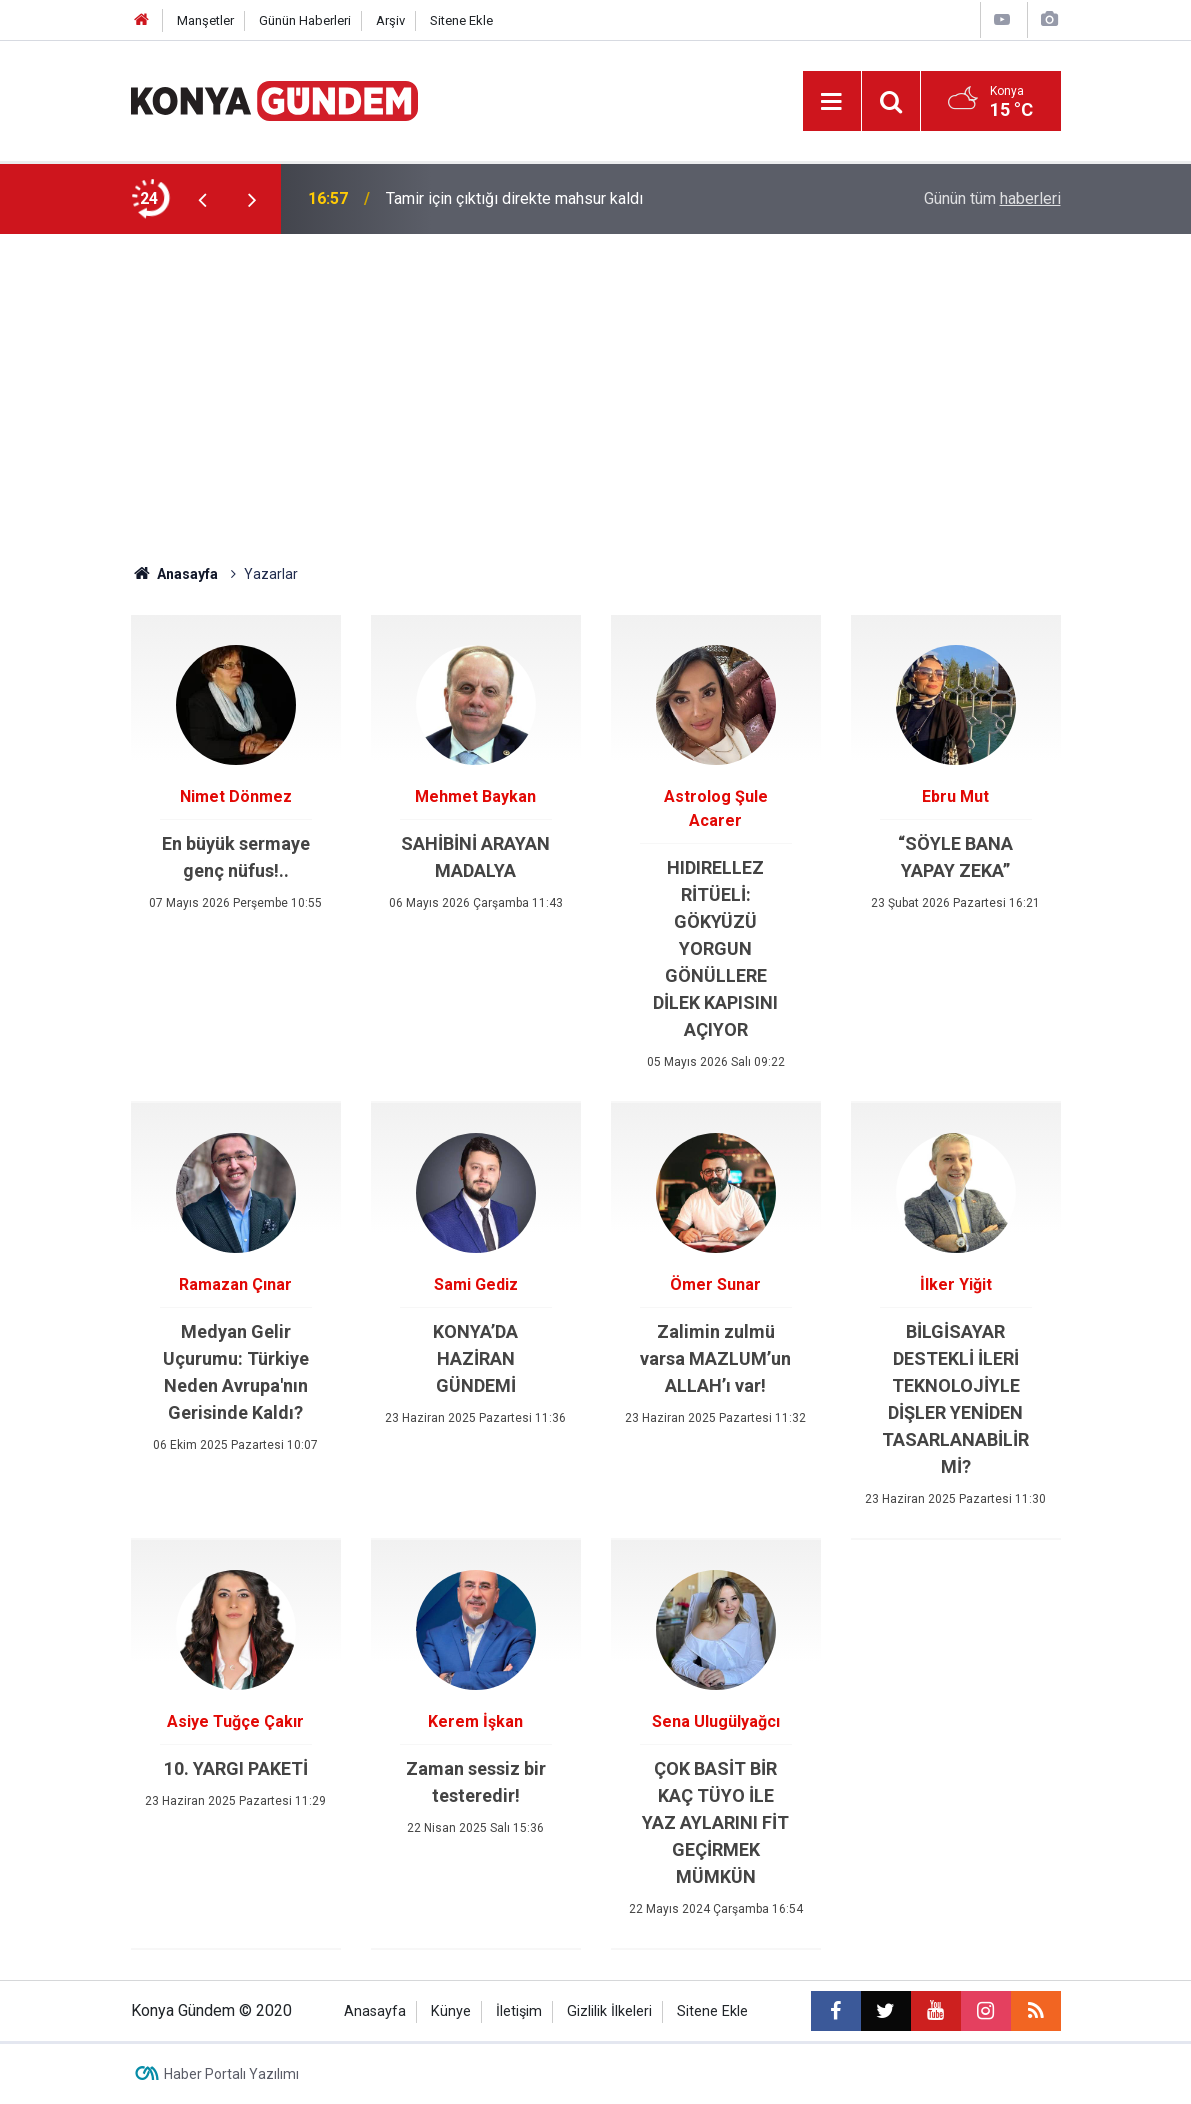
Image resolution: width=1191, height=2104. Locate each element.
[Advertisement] (596, 384)
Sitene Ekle (461, 20)
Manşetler (205, 20)
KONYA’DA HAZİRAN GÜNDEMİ (475, 1358)
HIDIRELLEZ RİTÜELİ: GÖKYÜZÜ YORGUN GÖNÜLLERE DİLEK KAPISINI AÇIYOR (715, 948)
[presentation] (203, 199)
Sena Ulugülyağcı (716, 1721)
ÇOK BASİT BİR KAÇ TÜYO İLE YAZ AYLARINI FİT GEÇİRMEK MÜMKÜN (715, 1822)
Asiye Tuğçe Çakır (235, 1721)
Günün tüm (992, 198)
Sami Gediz (476, 1284)
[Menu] (832, 102)
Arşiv (390, 20)
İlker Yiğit (956, 1284)
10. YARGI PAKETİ (236, 1768)
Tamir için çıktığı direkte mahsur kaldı (514, 198)
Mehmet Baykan (475, 796)
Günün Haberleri (305, 20)
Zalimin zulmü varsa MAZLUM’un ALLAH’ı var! (715, 1358)
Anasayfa (175, 574)
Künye (451, 2011)
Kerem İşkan (475, 1721)
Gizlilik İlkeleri (609, 2011)
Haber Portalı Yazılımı (231, 2074)
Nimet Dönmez (236, 796)
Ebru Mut (955, 796)
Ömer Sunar (715, 1284)
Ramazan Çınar (235, 1284)
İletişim (519, 2011)
